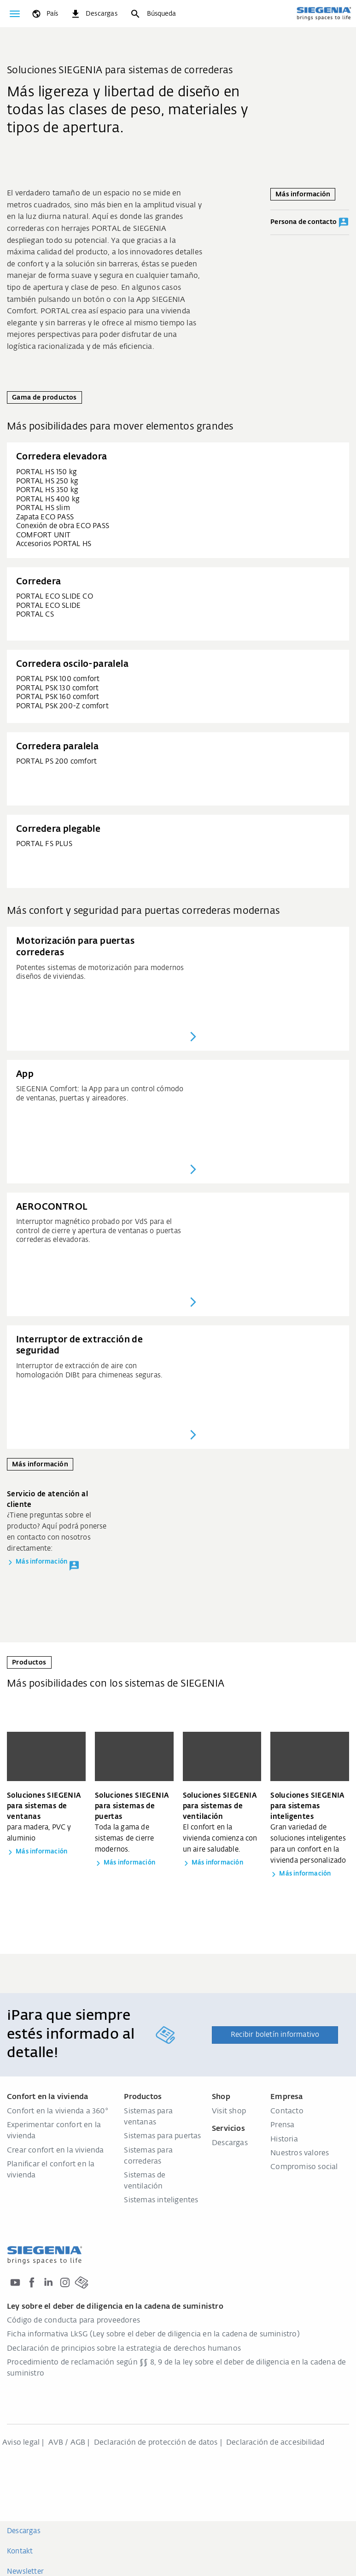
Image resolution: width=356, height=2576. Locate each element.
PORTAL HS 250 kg (47, 481)
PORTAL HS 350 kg (47, 490)
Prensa (282, 2125)
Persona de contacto (309, 222)
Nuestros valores (299, 2153)
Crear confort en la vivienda (55, 2150)
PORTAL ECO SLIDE (48, 605)
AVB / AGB (67, 2443)
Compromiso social (304, 2167)
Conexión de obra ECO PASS (62, 526)
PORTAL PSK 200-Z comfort (62, 706)
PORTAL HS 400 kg (48, 499)
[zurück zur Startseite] (324, 13)
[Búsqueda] (152, 14)
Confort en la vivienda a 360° (57, 2111)
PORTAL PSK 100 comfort (57, 679)
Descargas (230, 2143)
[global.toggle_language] (44, 14)
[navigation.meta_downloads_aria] (93, 14)
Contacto (286, 2111)
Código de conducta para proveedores (73, 2320)
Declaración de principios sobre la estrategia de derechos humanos (124, 2349)
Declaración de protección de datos (156, 2443)
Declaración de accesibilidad (275, 2443)
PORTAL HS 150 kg (46, 472)
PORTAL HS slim (43, 508)
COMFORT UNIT (43, 535)
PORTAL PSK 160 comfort (57, 697)
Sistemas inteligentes (161, 2200)
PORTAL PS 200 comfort (56, 761)
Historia (284, 2139)
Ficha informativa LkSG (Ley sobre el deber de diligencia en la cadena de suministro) (153, 2334)
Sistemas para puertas (162, 2136)
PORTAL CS (35, 614)
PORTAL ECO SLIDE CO (54, 596)
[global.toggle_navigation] (15, 14)
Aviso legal (21, 2443)
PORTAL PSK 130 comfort (57, 688)
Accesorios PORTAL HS (53, 544)
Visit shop (229, 2111)
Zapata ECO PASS (45, 517)
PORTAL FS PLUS (44, 844)
